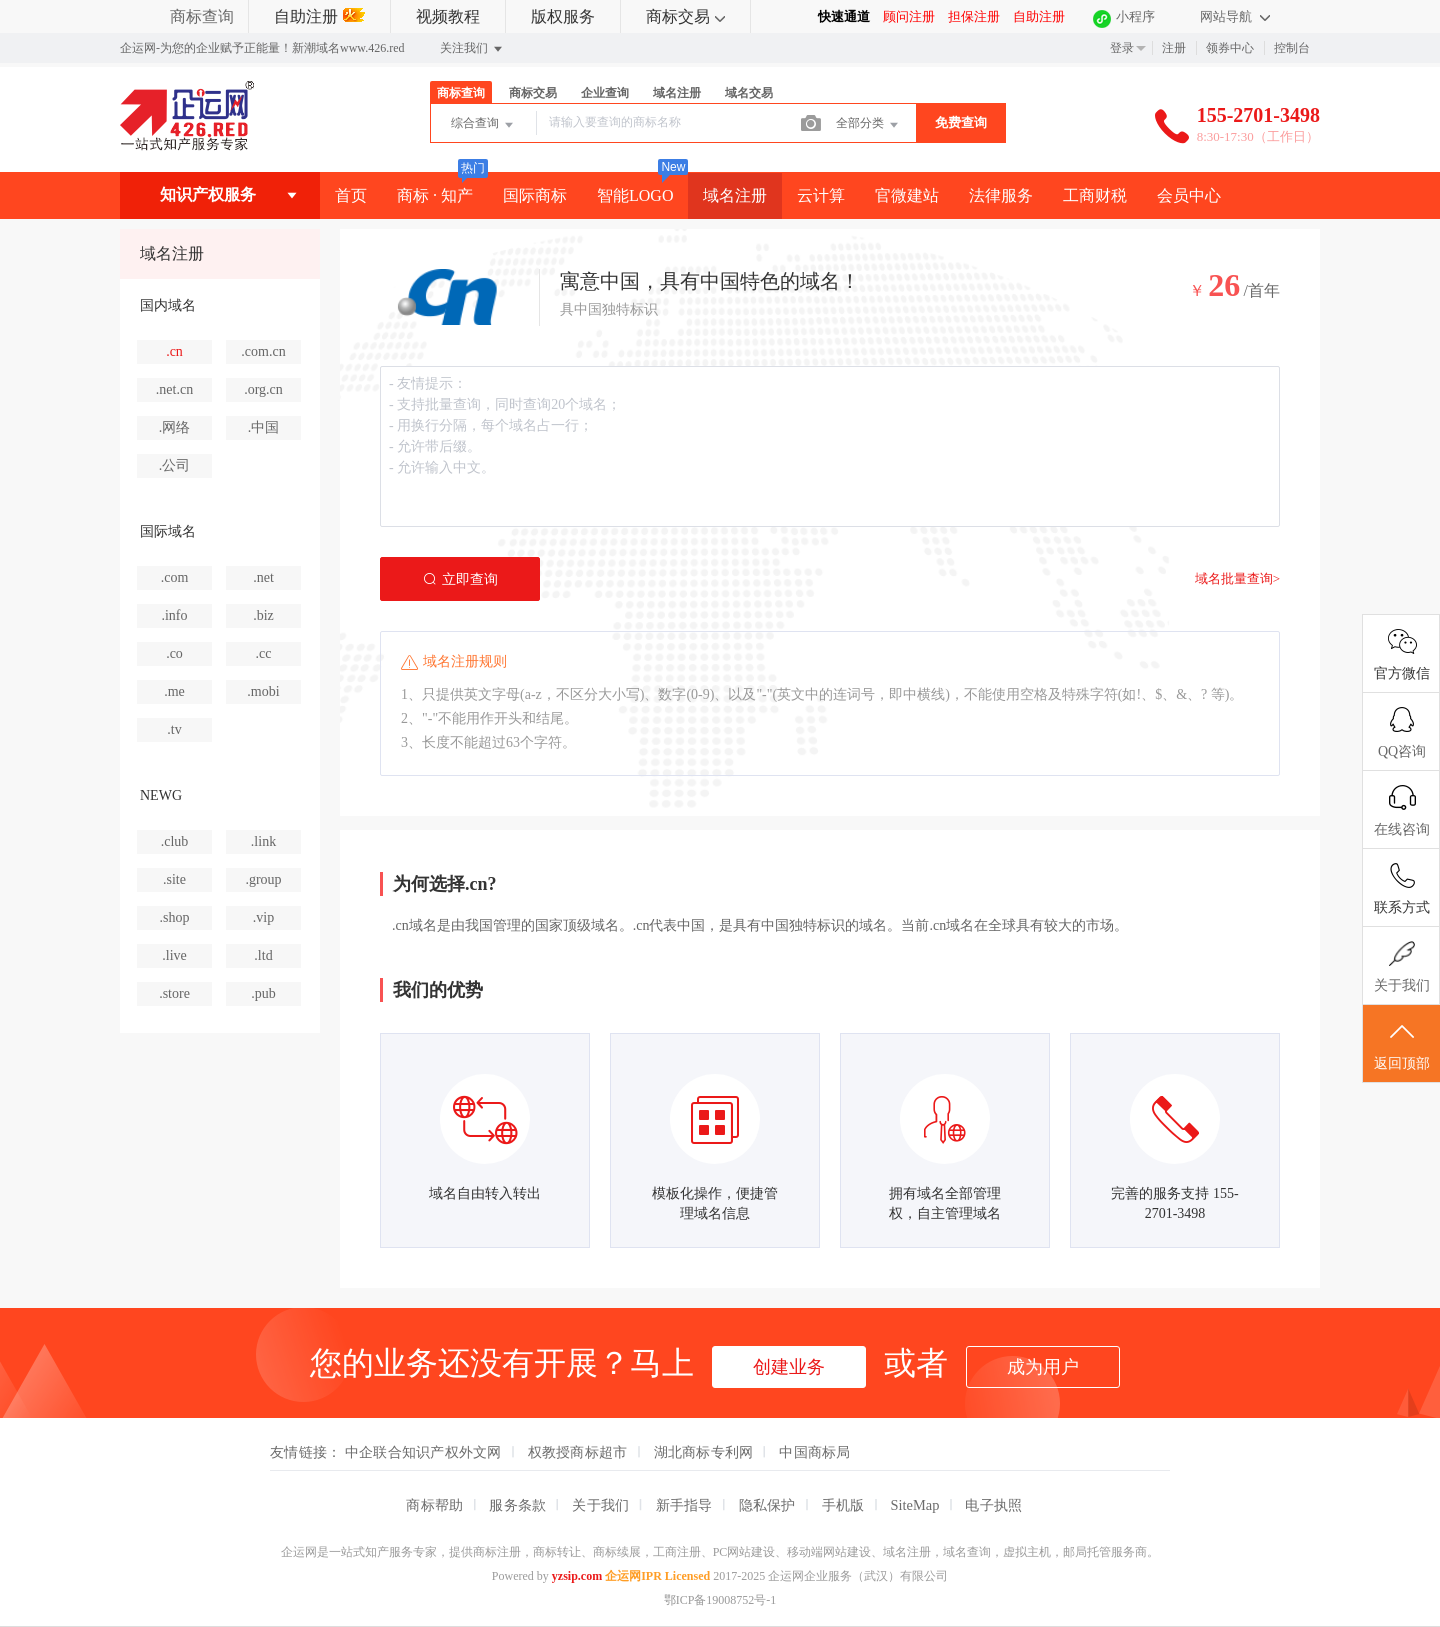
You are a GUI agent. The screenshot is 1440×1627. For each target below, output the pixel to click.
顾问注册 (909, 16)
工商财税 (1095, 195)
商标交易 (685, 16)
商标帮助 (434, 1505)
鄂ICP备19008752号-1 (720, 1600)
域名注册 (677, 93)
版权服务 (563, 16)
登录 (1122, 48)
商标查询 (202, 16)
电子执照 (993, 1505)
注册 (1174, 48)
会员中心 (1189, 195)
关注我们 (472, 49)
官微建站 (907, 195)
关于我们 (600, 1505)
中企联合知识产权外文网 (423, 1452)
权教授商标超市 (578, 1452)
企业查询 (605, 93)
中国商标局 (814, 1452)
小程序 (1135, 16)
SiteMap (915, 1505)
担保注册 (974, 16)
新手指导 (684, 1505)
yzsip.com (577, 1576)
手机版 (843, 1505)
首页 (351, 195)
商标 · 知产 (435, 195)
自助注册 (319, 16)
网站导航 (1235, 16)
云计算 (821, 195)
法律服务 (1001, 195)
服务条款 (517, 1505)
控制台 (1292, 48)
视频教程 (448, 16)
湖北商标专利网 (704, 1452)
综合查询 (483, 125)
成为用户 (1043, 1367)
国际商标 (535, 195)
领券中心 (1230, 48)
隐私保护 (767, 1505)
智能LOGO (635, 195)
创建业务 (789, 1367)
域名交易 (749, 93)
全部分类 (868, 125)
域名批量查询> (1237, 578)
